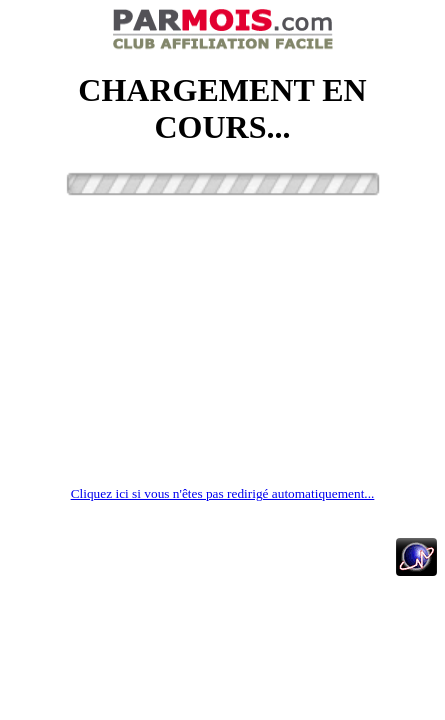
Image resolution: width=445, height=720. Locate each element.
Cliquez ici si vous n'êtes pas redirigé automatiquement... (223, 493)
